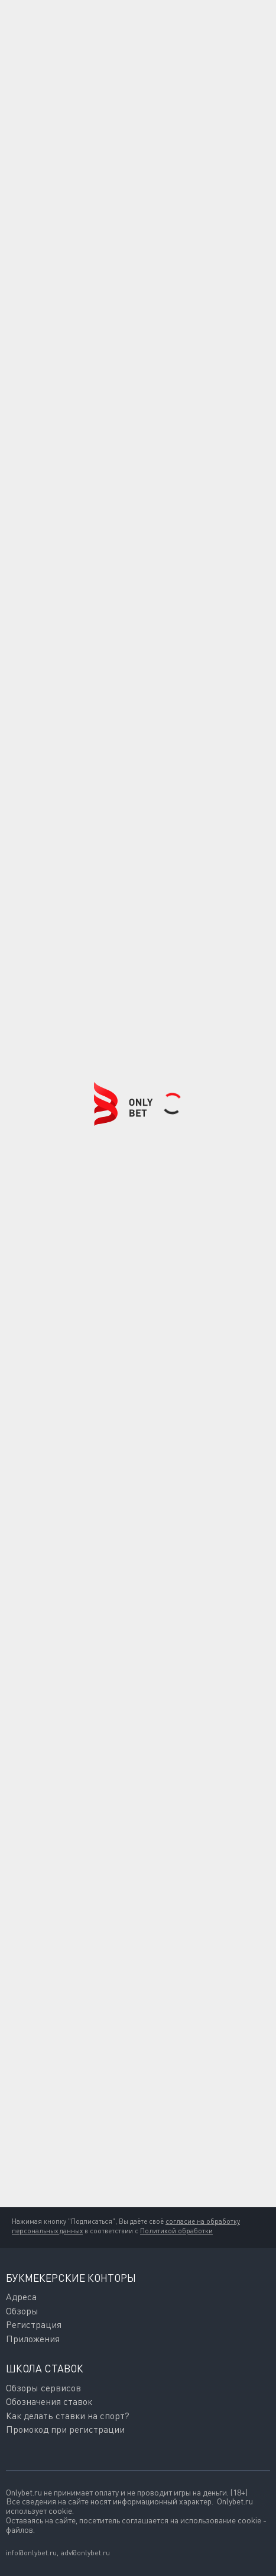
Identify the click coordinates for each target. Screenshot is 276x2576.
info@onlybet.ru (31, 2552)
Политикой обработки (176, 2231)
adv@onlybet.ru (85, 2552)
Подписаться (69, 2186)
